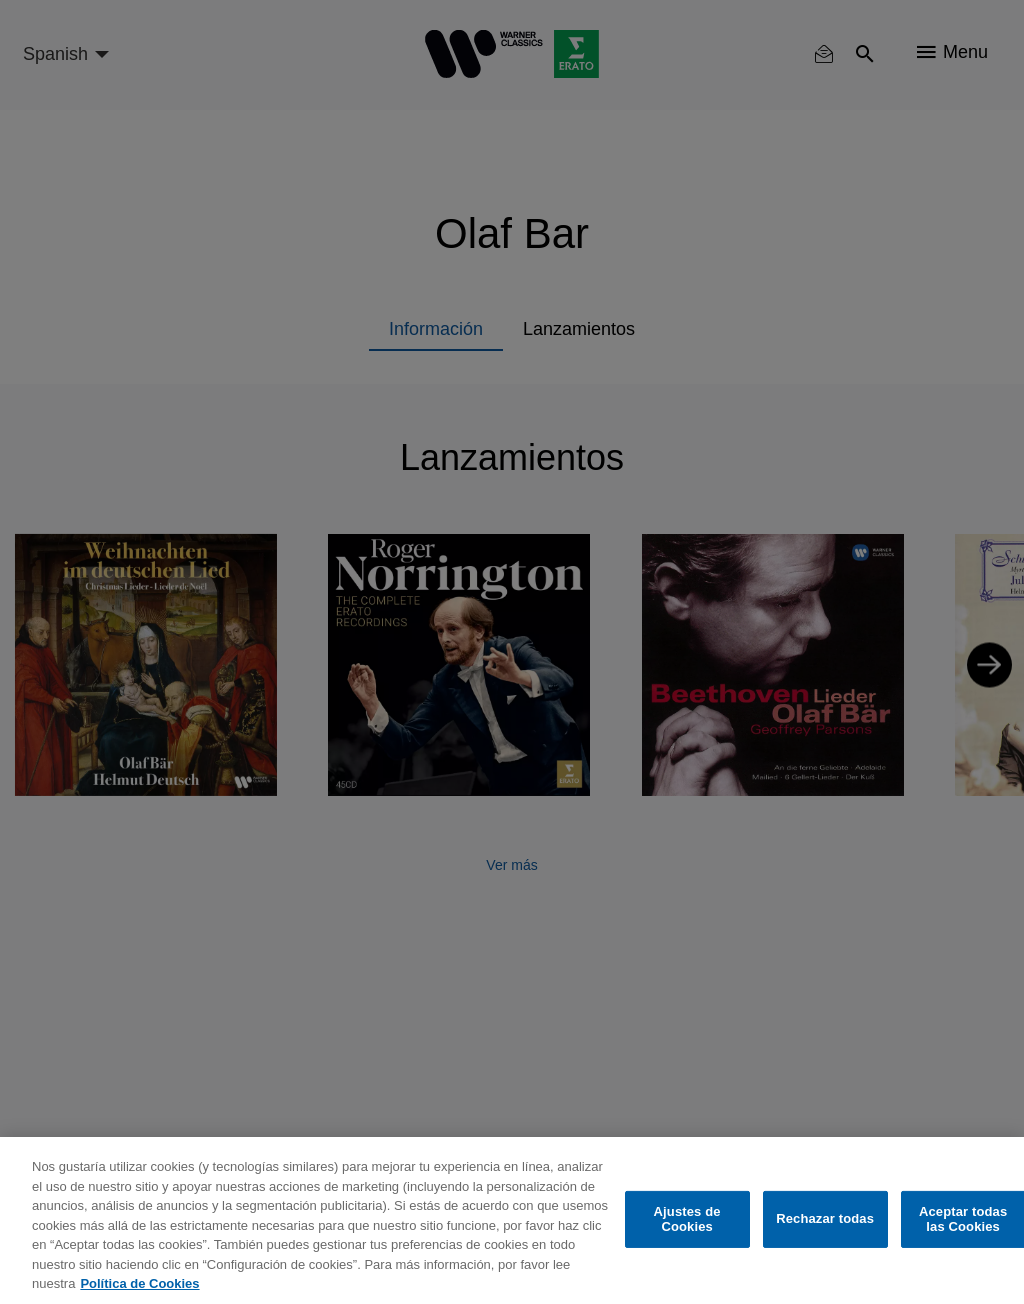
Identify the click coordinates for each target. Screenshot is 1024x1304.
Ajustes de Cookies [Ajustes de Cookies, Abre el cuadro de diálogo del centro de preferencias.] (687, 1219)
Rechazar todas (825, 1218)
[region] (512, 1220)
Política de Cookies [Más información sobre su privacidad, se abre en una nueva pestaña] (139, 1283)
